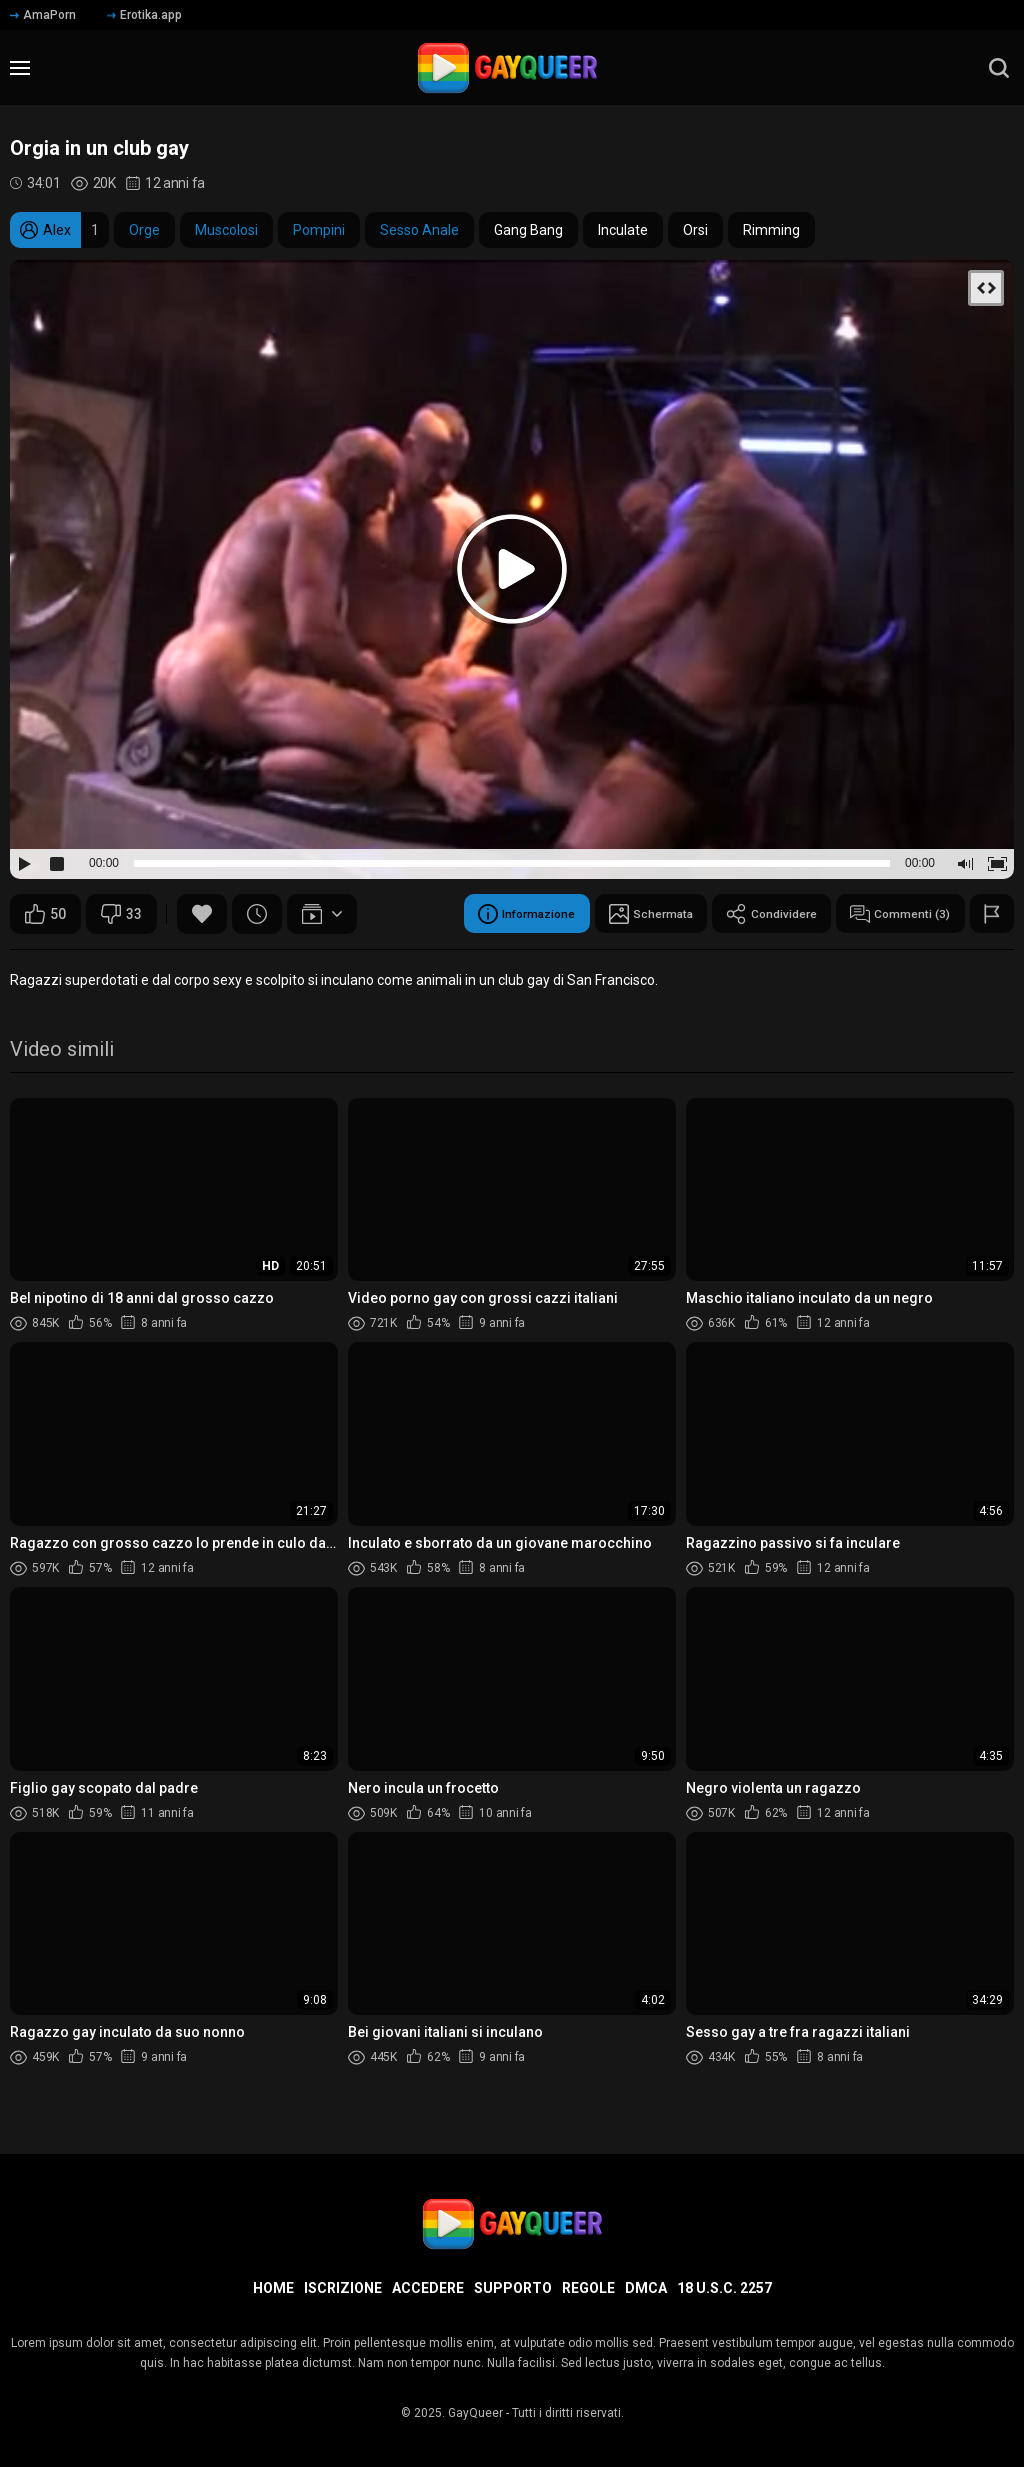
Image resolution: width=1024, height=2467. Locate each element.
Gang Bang (528, 230)
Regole (588, 2288)
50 (45, 914)
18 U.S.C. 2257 (724, 2288)
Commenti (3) (891, 914)
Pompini (319, 230)
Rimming (771, 230)
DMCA (646, 2288)
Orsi (695, 230)
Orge (144, 230)
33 (121, 914)
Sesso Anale (419, 230)
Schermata (609, 914)
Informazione (468, 914)
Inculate (623, 230)
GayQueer (475, 2413)
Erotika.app (144, 15)
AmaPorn (43, 15)
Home (273, 2288)
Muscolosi (226, 230)
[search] (999, 68)
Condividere (746, 914)
